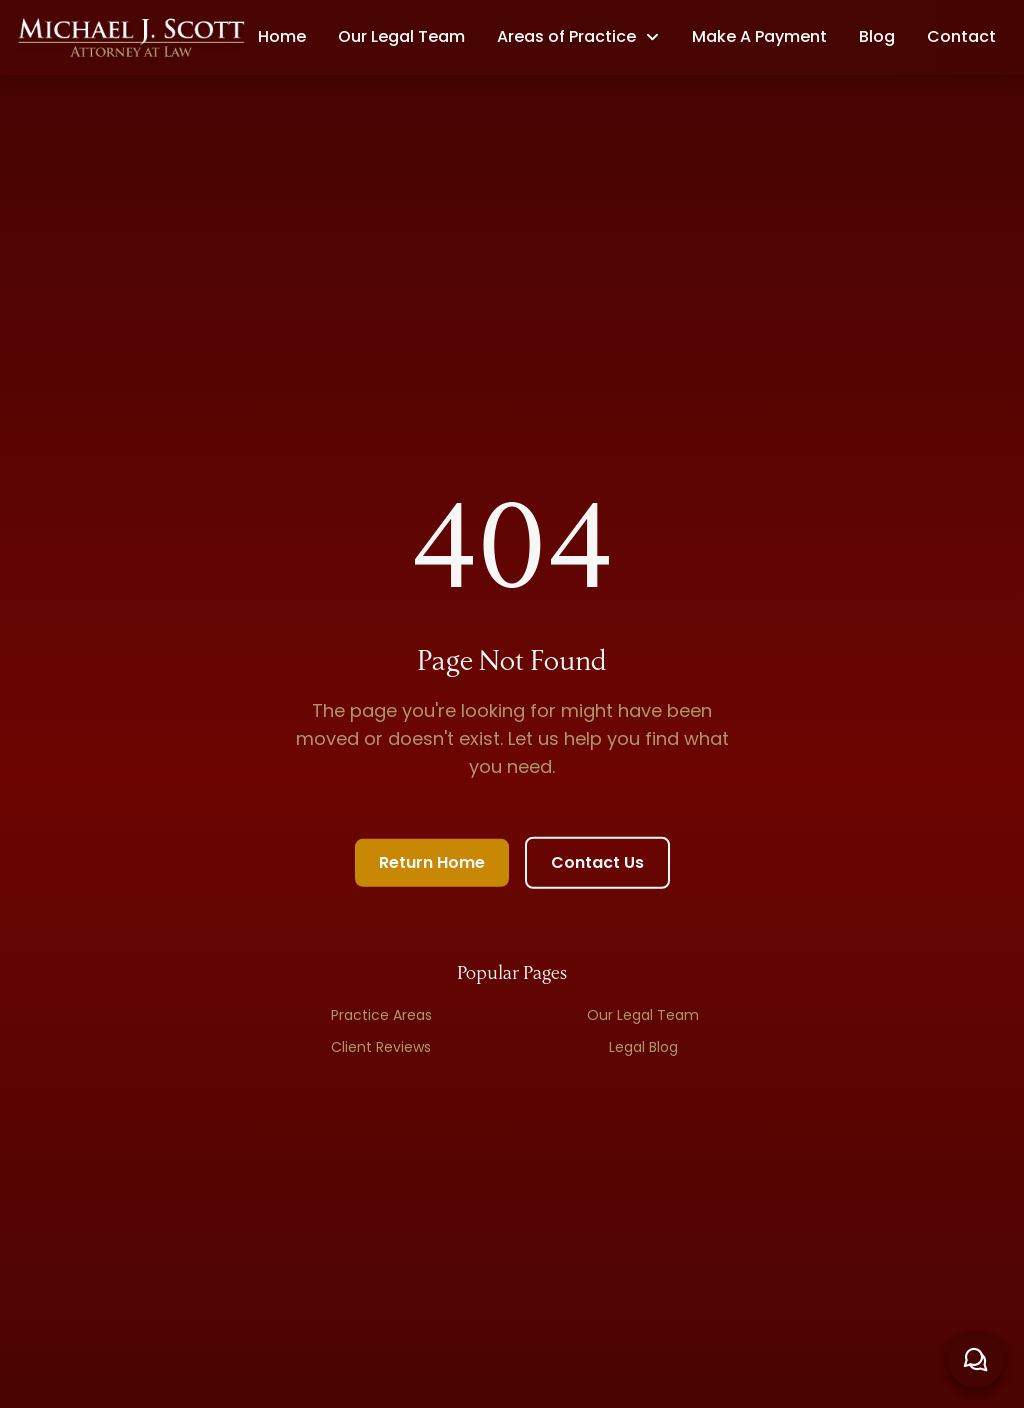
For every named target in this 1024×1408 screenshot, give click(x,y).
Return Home (432, 865)
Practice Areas (381, 1018)
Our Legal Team (643, 1018)
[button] (578, 37)
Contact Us (597, 865)
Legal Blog (643, 1050)
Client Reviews (381, 1050)
